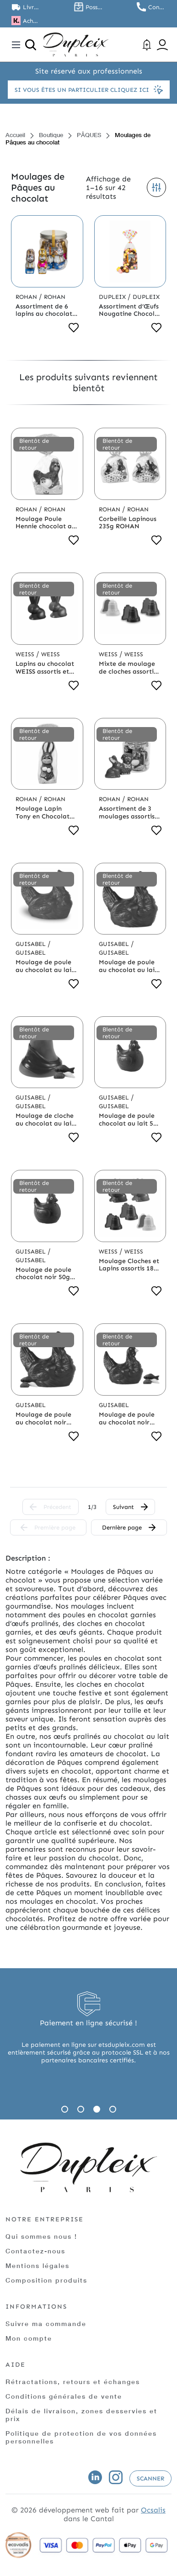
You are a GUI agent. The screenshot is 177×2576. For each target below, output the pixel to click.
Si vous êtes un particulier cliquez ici (89, 89)
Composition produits (46, 2280)
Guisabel (32, 943)
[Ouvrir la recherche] (30, 44)
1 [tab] (64, 2109)
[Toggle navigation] (16, 45)
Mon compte (28, 2338)
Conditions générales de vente (63, 2396)
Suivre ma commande (45, 2323)
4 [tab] (112, 2109)
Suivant (130, 1506)
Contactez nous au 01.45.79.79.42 (157, 7)
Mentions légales (37, 2265)
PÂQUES (89, 134)
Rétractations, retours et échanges (72, 2381)
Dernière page (129, 1527)
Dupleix (113, 296)
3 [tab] (96, 2109)
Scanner (150, 2478)
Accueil (15, 134)
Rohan (27, 296)
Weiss (26, 654)
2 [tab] (80, 2109)
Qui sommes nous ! (41, 2236)
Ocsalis (153, 2510)
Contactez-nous (35, 2251)
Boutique (51, 134)
